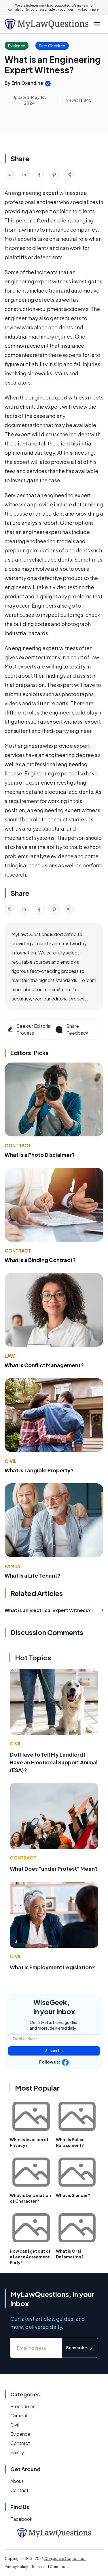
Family (13, 1566)
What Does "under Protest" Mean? (54, 1868)
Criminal (18, 2415)
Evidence (20, 2434)
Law (10, 1356)
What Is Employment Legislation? (52, 1967)
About (17, 2481)
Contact (19, 2490)
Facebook (21, 2519)
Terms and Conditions (50, 2567)
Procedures (22, 2406)
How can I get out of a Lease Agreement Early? (30, 2256)
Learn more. (91, 9)
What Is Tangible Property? (39, 1470)
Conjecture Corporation (65, 2558)
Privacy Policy (16, 2567)
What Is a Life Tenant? (32, 1575)
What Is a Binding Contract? (40, 1260)
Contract (18, 1145)
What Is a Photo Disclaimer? (40, 1154)
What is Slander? (73, 2195)
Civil (10, 1461)
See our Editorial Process (29, 1029)
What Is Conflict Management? (44, 1365)
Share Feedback (71, 1029)
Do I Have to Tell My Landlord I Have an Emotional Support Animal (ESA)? (54, 1762)
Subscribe (54, 2051)
